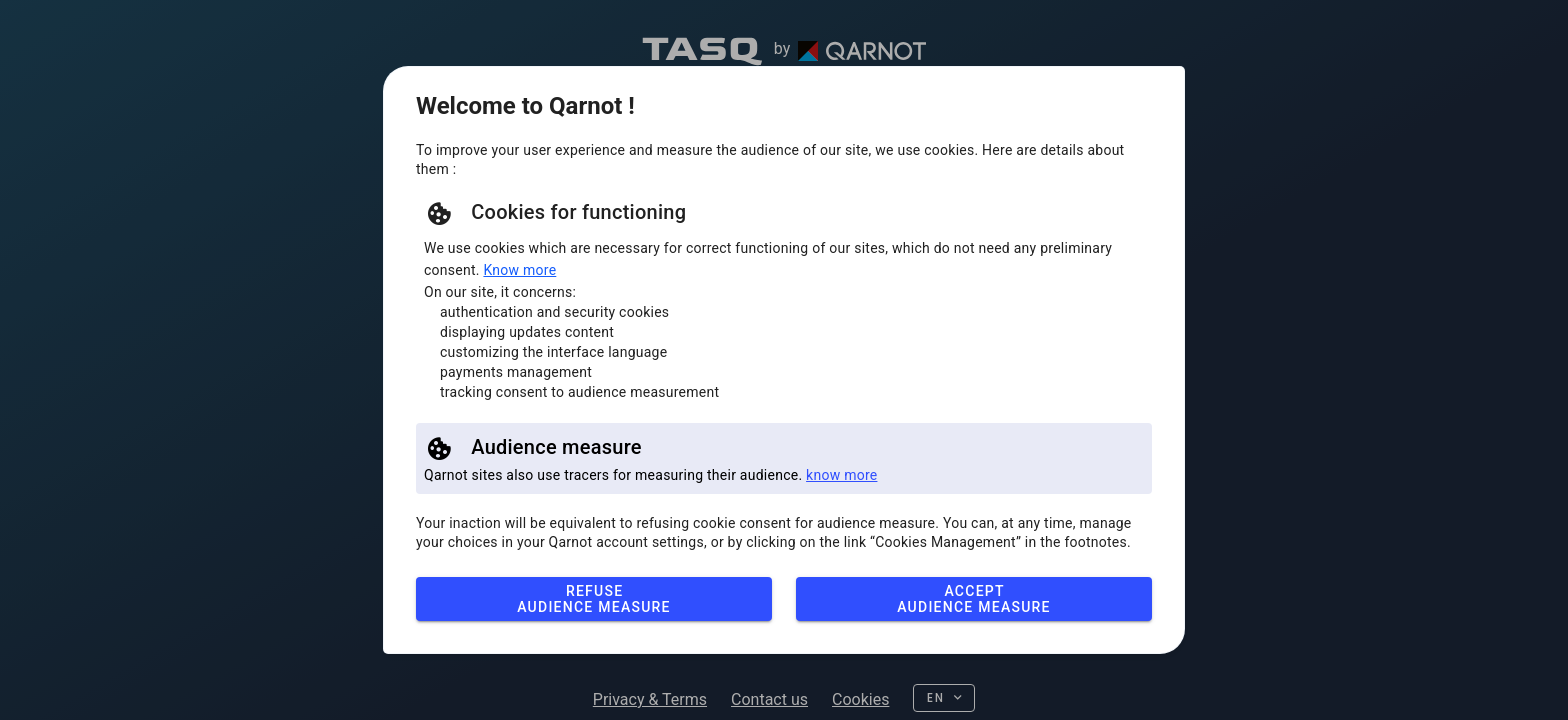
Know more (519, 270)
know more (841, 475)
